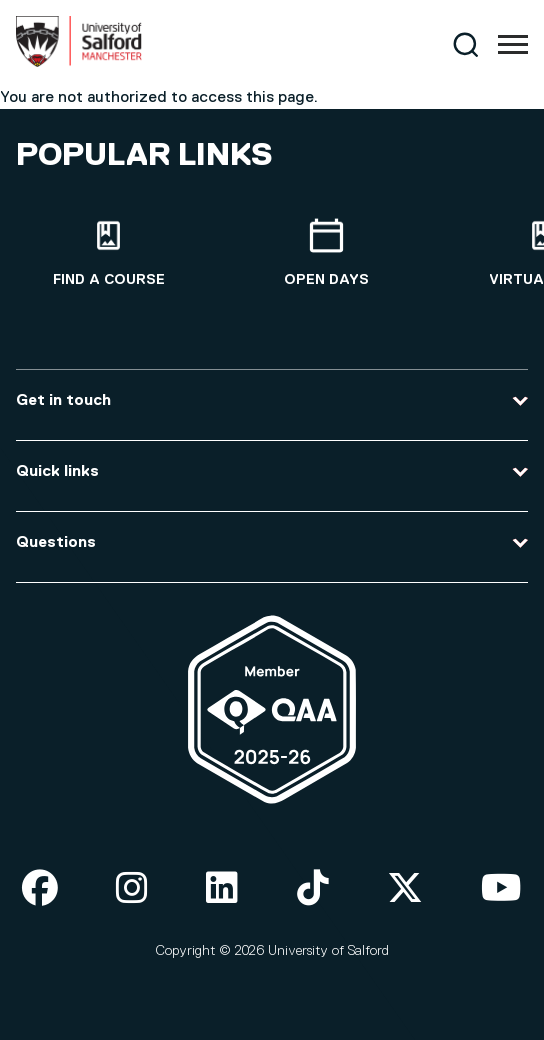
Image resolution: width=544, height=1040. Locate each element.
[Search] (465, 44)
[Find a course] (109, 253)
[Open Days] (327, 253)
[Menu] (513, 45)
